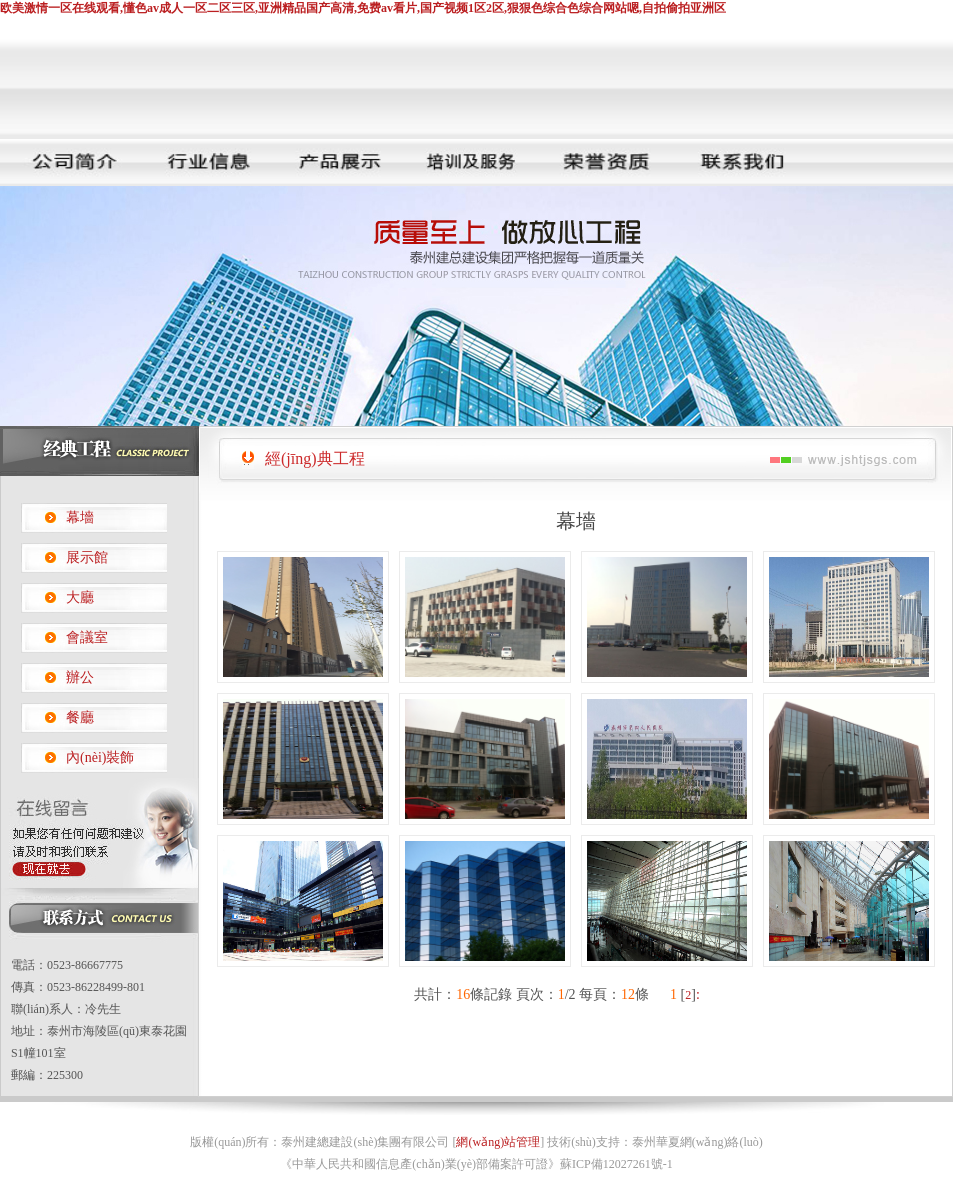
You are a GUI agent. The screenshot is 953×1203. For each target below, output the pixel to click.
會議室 (87, 637)
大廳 (80, 597)
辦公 (80, 677)
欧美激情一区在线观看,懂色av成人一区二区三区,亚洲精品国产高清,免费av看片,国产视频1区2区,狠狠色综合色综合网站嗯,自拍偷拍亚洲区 (363, 8)
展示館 (87, 557)
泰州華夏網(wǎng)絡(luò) (697, 1142)
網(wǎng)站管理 (498, 1142)
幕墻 (80, 517)
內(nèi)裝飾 (100, 757)
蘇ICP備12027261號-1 (616, 1164)
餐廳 (80, 717)
